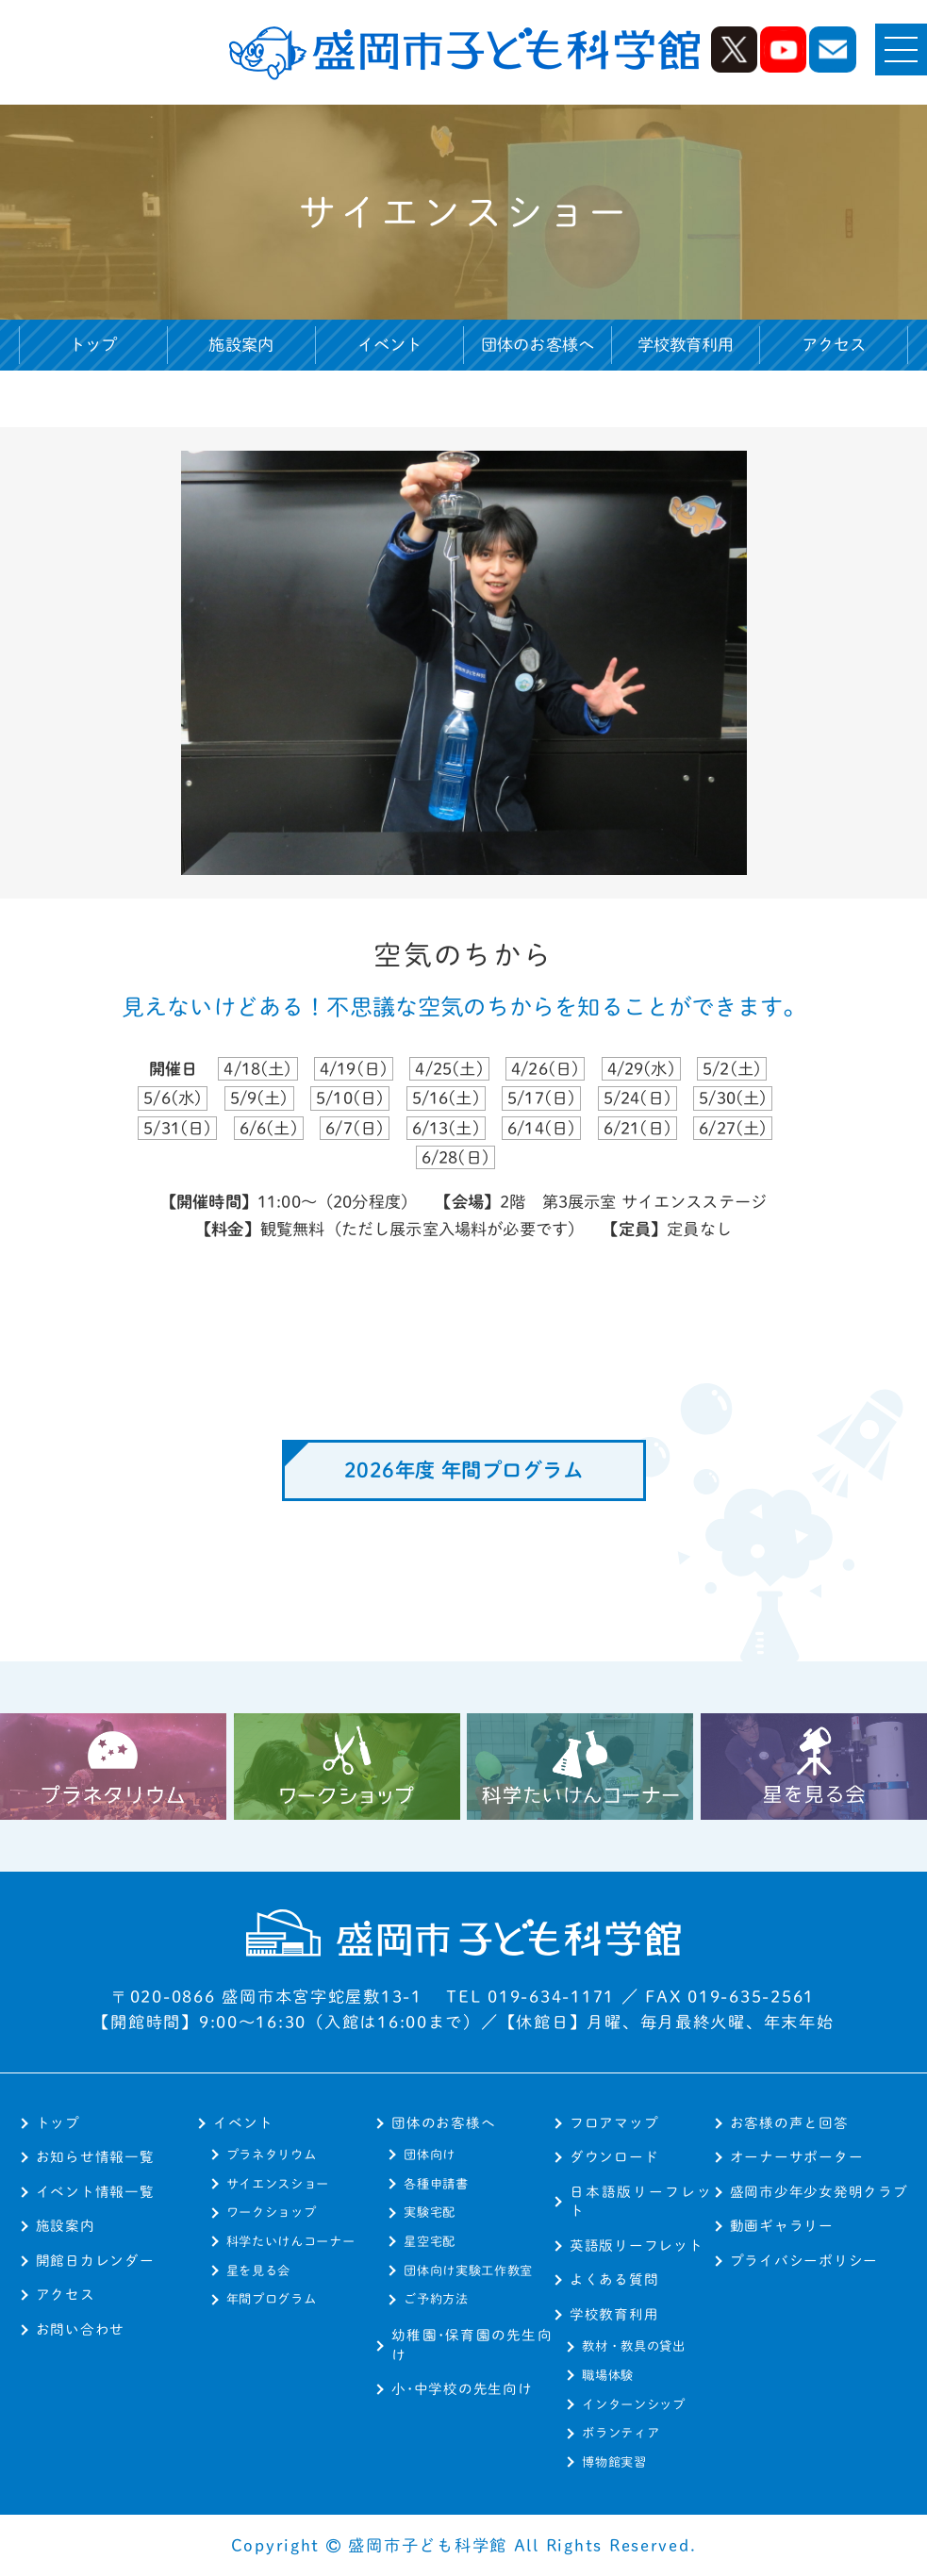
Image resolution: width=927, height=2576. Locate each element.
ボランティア (620, 2432)
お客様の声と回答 (789, 2123)
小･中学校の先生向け (461, 2389)
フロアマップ (614, 2123)
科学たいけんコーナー (291, 2241)
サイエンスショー (277, 2183)
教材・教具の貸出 (633, 2346)
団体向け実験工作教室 (468, 2270)
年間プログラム (271, 2298)
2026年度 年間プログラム (463, 1470)
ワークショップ (271, 2212)
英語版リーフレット (637, 2245)
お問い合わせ (80, 2329)
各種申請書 (436, 2183)
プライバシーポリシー (804, 2261)
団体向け (429, 2154)
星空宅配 (429, 2241)
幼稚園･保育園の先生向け (472, 2345)
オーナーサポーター (797, 2157)
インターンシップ (633, 2404)
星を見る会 (258, 2270)
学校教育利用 (614, 2314)
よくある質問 (614, 2279)
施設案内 (240, 345)
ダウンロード (614, 2157)
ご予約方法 (436, 2298)
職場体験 (608, 2375)
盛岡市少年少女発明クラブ (819, 2192)
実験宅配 (429, 2212)
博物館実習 (614, 2462)
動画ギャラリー (782, 2226)
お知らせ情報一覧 (95, 2157)
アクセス (834, 345)
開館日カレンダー (95, 2261)
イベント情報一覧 (95, 2192)
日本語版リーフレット (641, 2202)
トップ (93, 345)
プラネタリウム (271, 2154)
